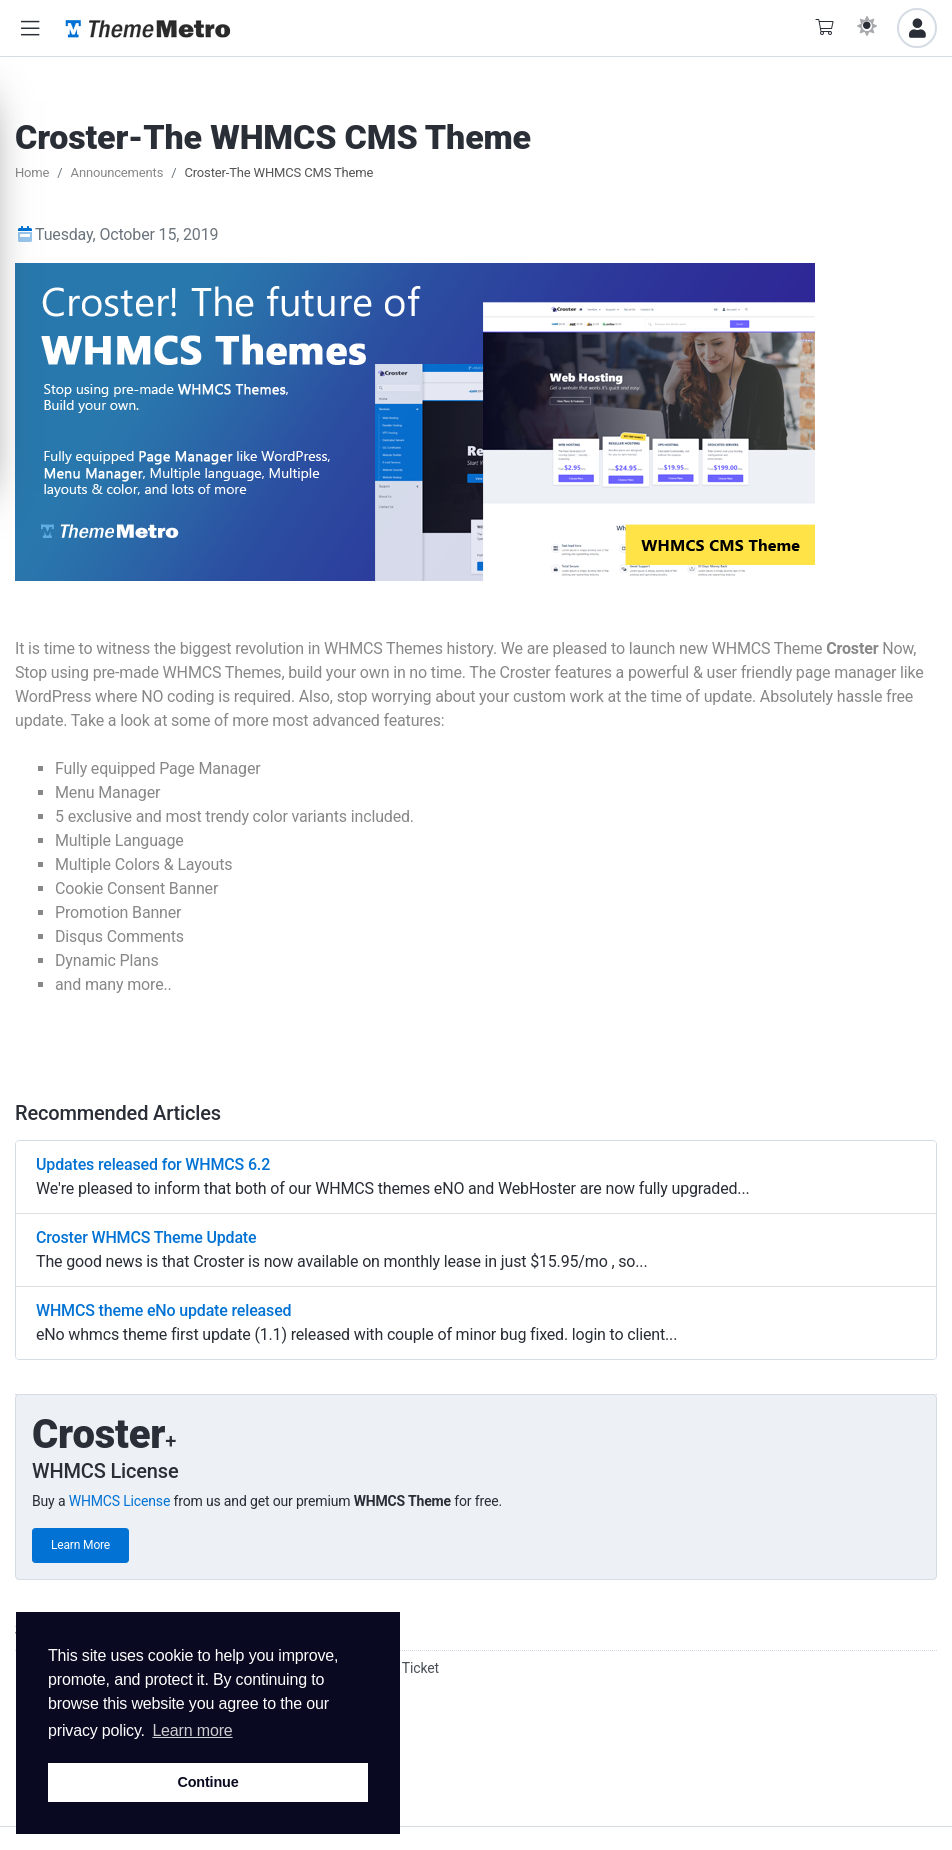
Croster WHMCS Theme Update (146, 1237)
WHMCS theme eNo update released (163, 1310)
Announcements (117, 172)
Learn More (80, 1545)
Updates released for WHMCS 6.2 (153, 1164)
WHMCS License (120, 1501)
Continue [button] (207, 1782)
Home (32, 172)
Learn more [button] (192, 1730)
